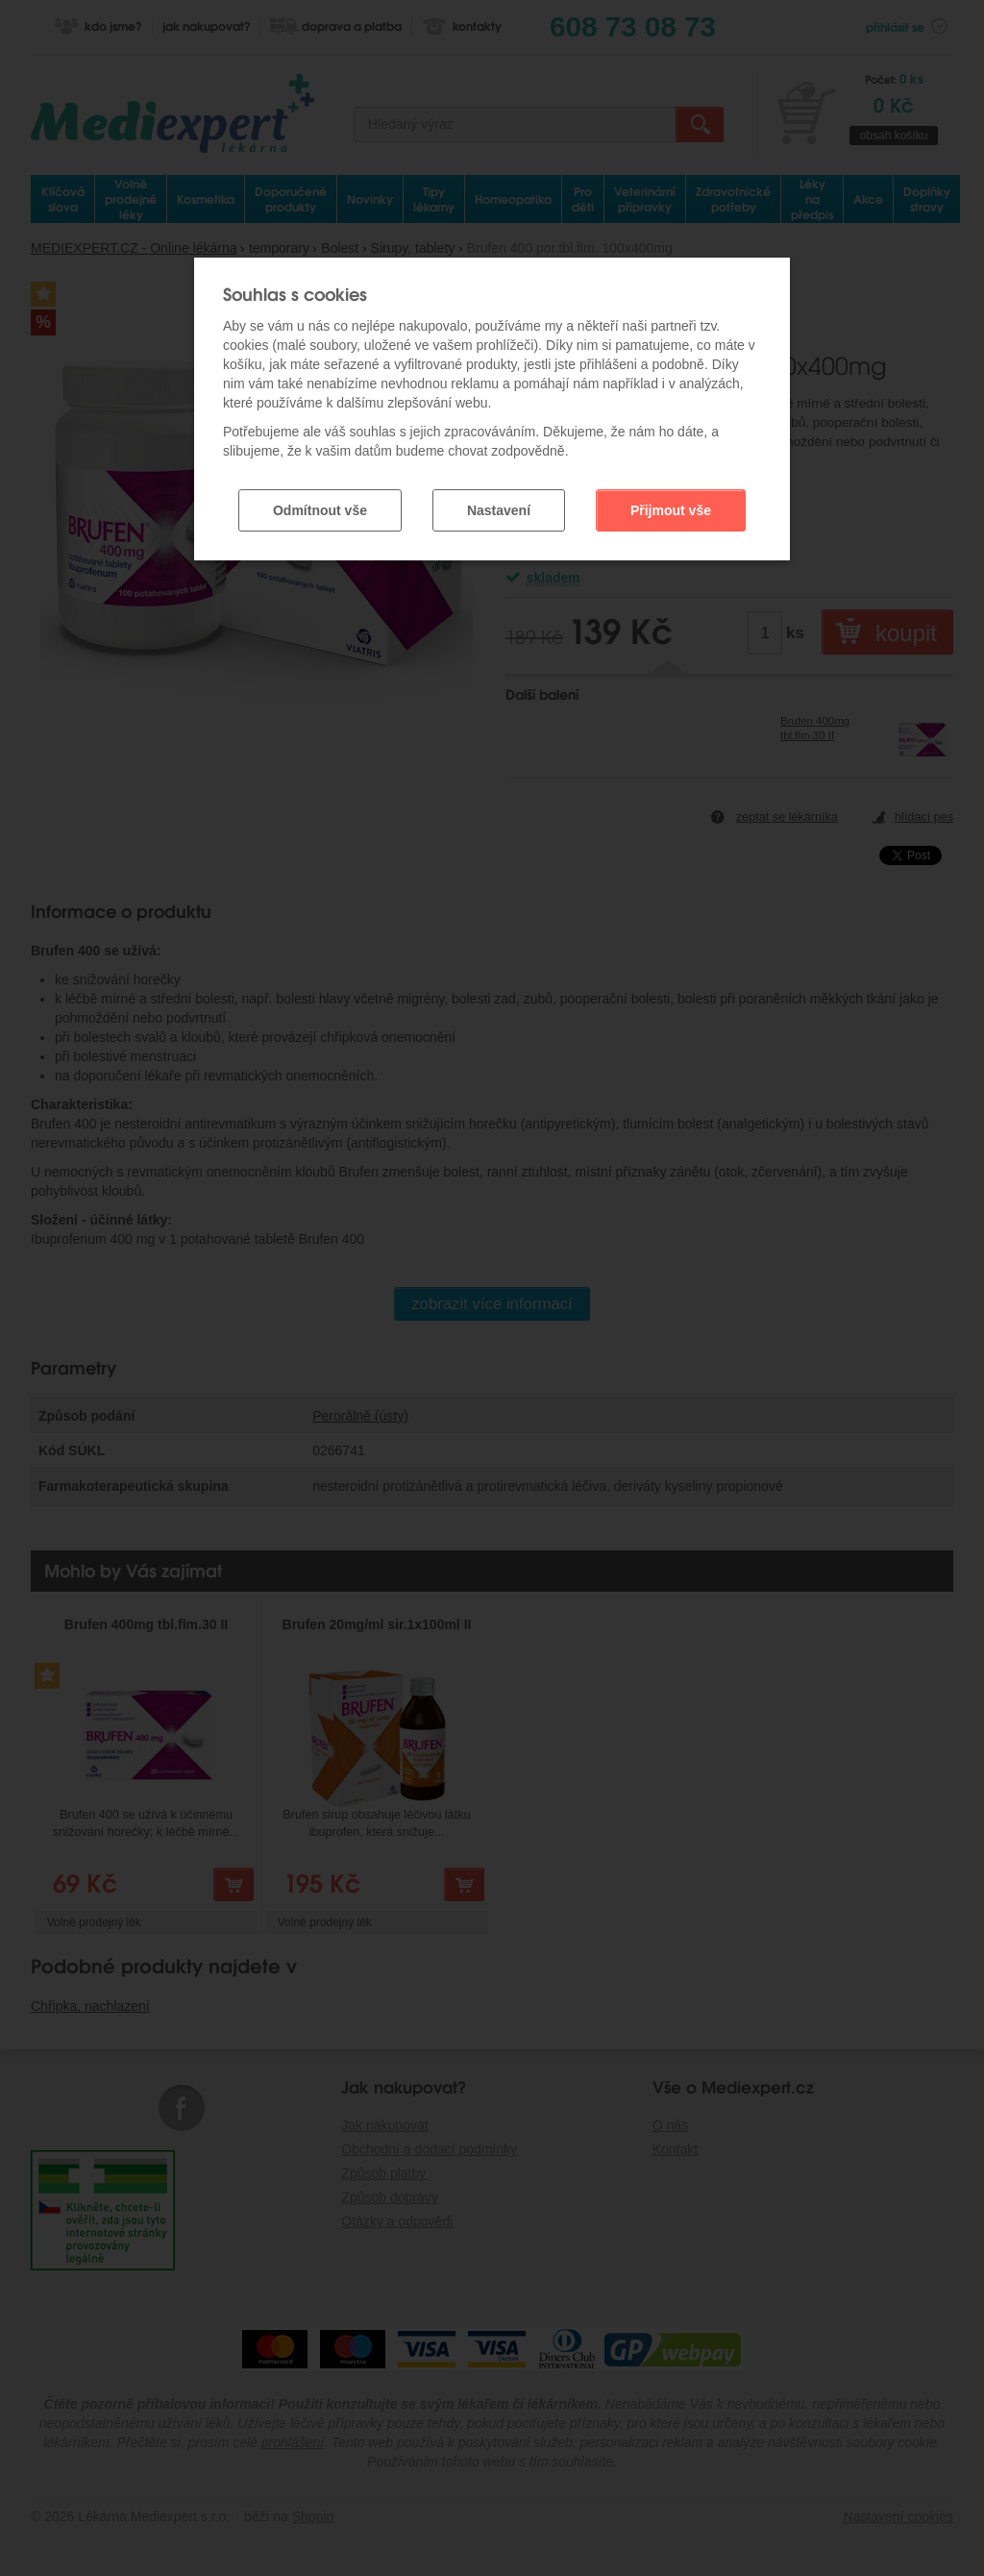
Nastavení (498, 506)
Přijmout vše (670, 506)
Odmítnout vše (320, 506)
